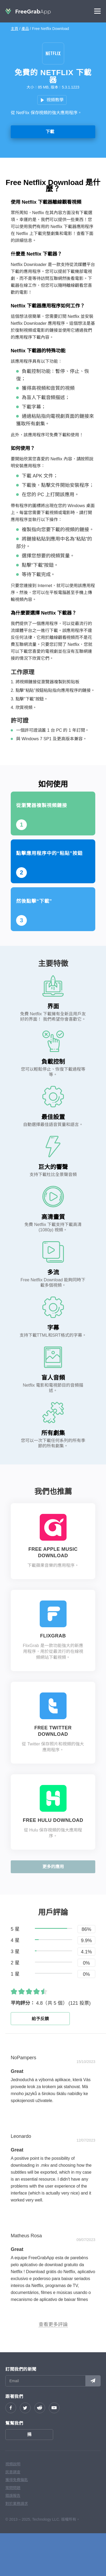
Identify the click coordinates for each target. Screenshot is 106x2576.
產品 (25, 28)
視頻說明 (12, 2464)
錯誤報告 (12, 2495)
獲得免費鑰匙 (16, 2480)
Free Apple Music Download (53, 1552)
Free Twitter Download (53, 1731)
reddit (40, 2408)
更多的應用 (53, 1866)
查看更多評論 (53, 2324)
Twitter (25, 2408)
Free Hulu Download (53, 1820)
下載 (50, 131)
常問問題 (12, 2488)
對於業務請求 (16, 2503)
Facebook (11, 2408)
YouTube (54, 2408)
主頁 (14, 28)
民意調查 (12, 2472)
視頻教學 (55, 100)
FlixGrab (53, 1635)
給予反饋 (40, 2018)
